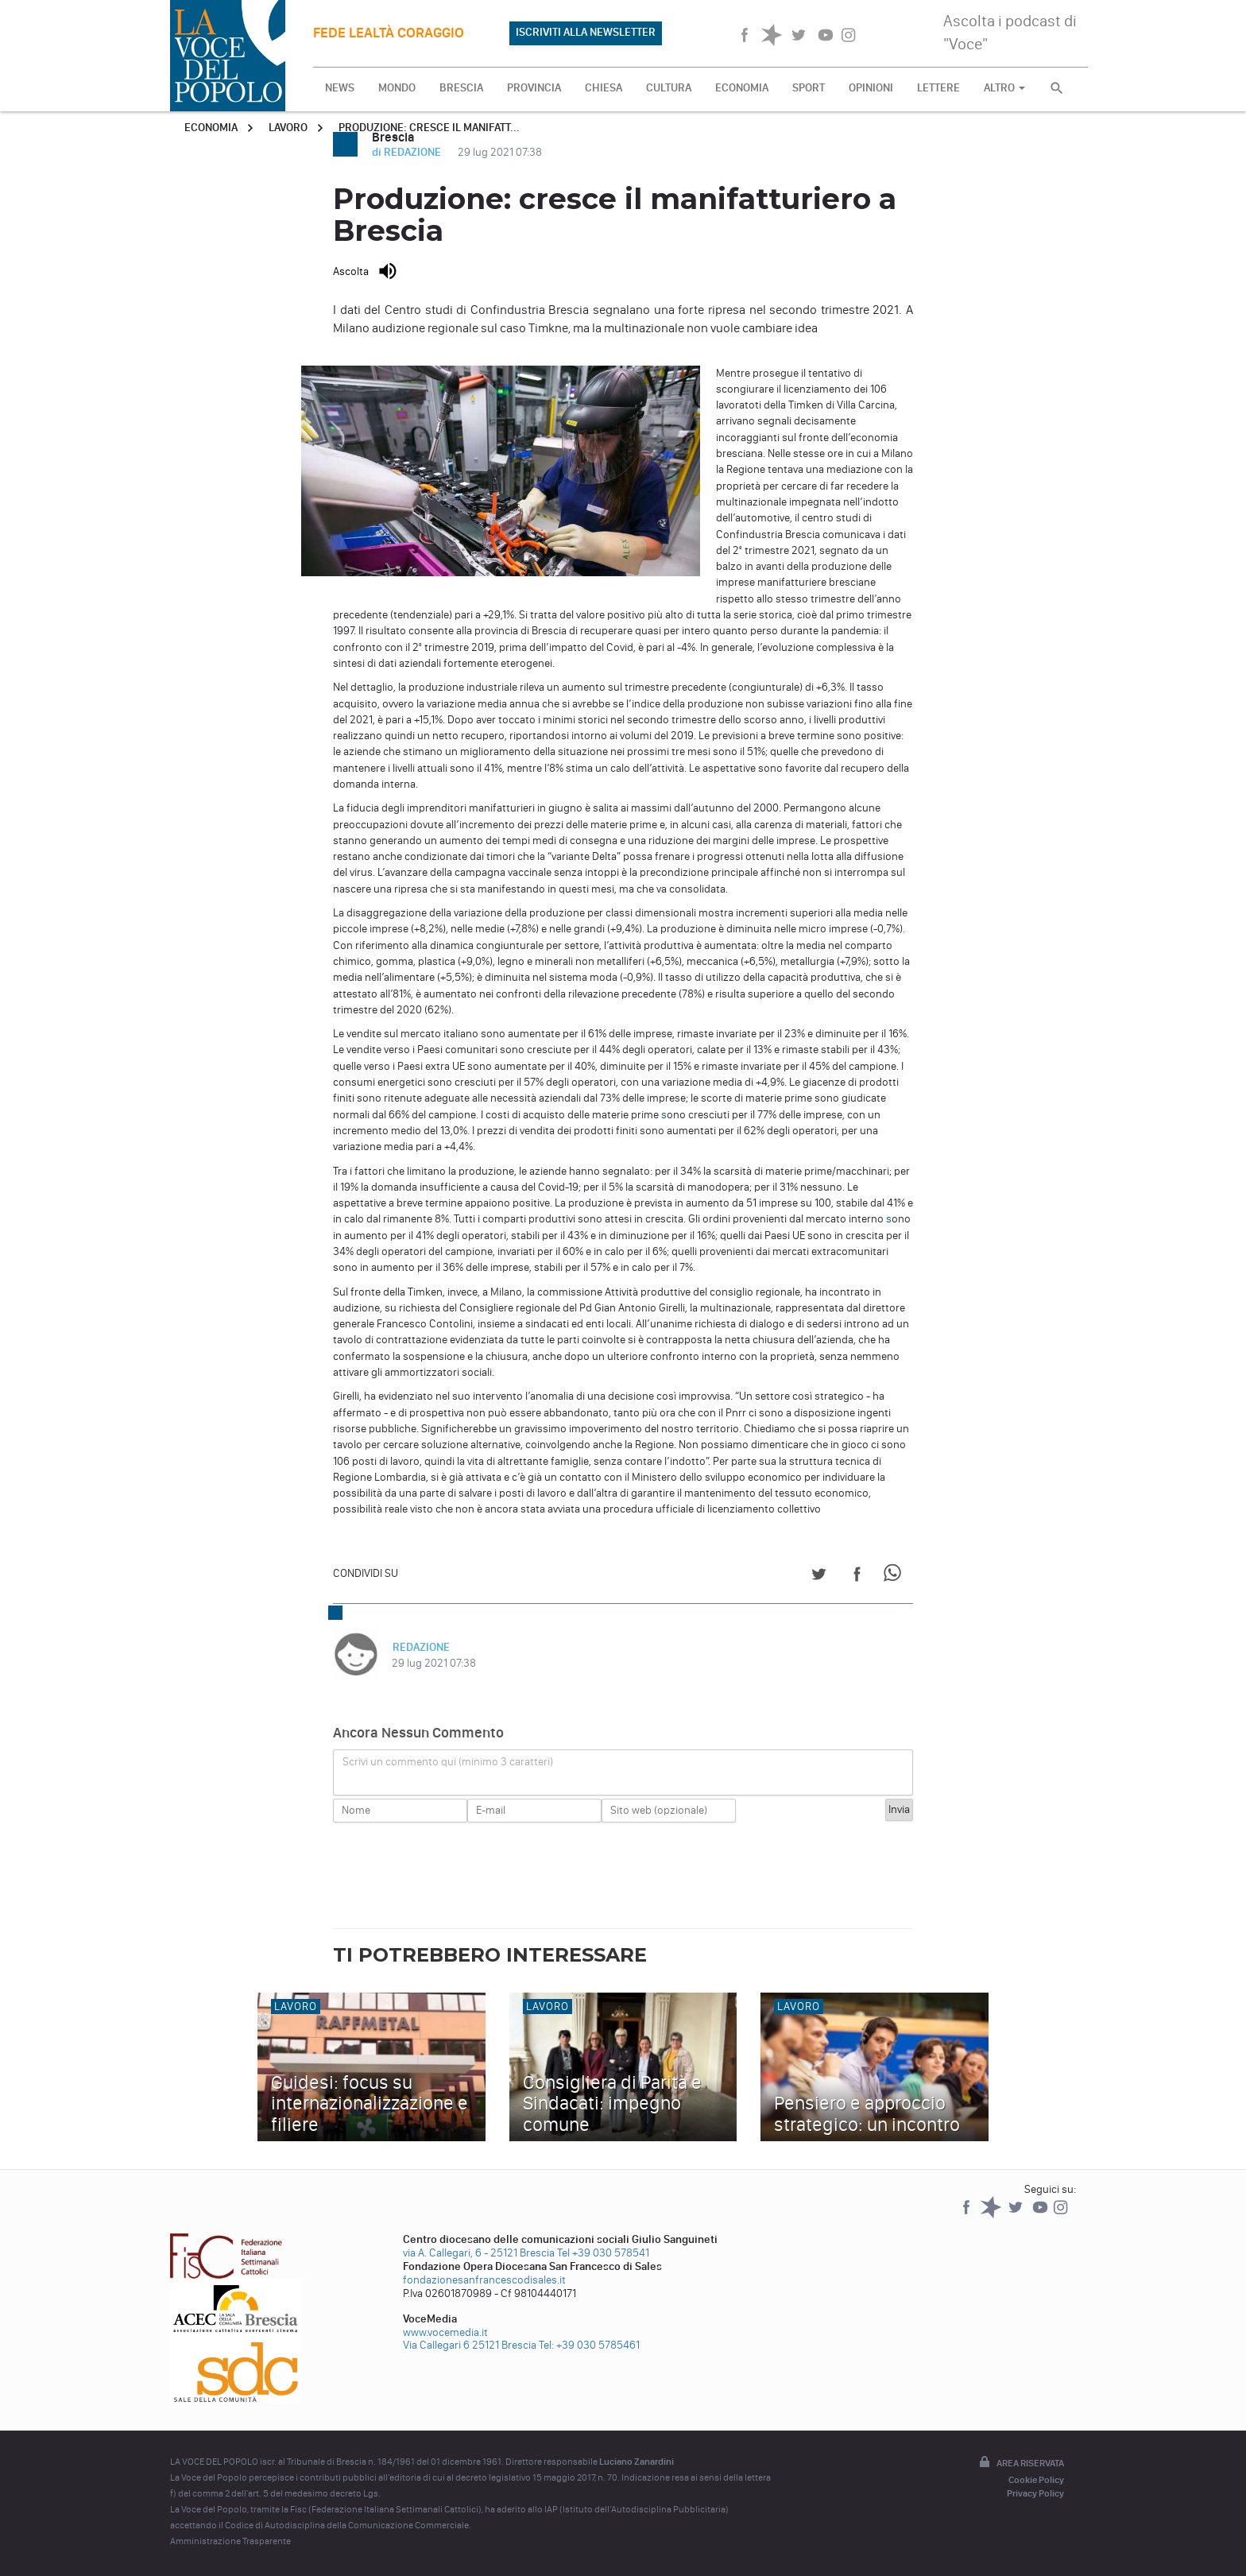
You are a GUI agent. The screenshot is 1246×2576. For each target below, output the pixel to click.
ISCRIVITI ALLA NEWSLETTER (586, 32)
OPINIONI (871, 88)
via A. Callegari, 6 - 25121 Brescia (479, 2253)
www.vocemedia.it (445, 2332)
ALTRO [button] (1004, 88)
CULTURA (668, 88)
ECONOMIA (741, 88)
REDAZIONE (420, 1647)
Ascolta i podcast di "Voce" (1010, 32)
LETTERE (938, 88)
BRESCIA (461, 88)
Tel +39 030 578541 (603, 2253)
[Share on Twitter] (819, 1576)
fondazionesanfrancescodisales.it (484, 2280)
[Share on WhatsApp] (895, 1576)
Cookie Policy (1036, 2479)
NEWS (339, 88)
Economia (211, 127)
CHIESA (603, 88)
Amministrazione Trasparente (230, 2541)
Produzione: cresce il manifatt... (429, 127)
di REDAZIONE (407, 152)
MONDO (397, 88)
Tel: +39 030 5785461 (589, 2345)
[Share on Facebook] (857, 1576)
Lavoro (288, 127)
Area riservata (1020, 2463)
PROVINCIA (534, 88)
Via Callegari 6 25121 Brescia (469, 2345)
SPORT (808, 88)
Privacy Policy (1035, 2493)
